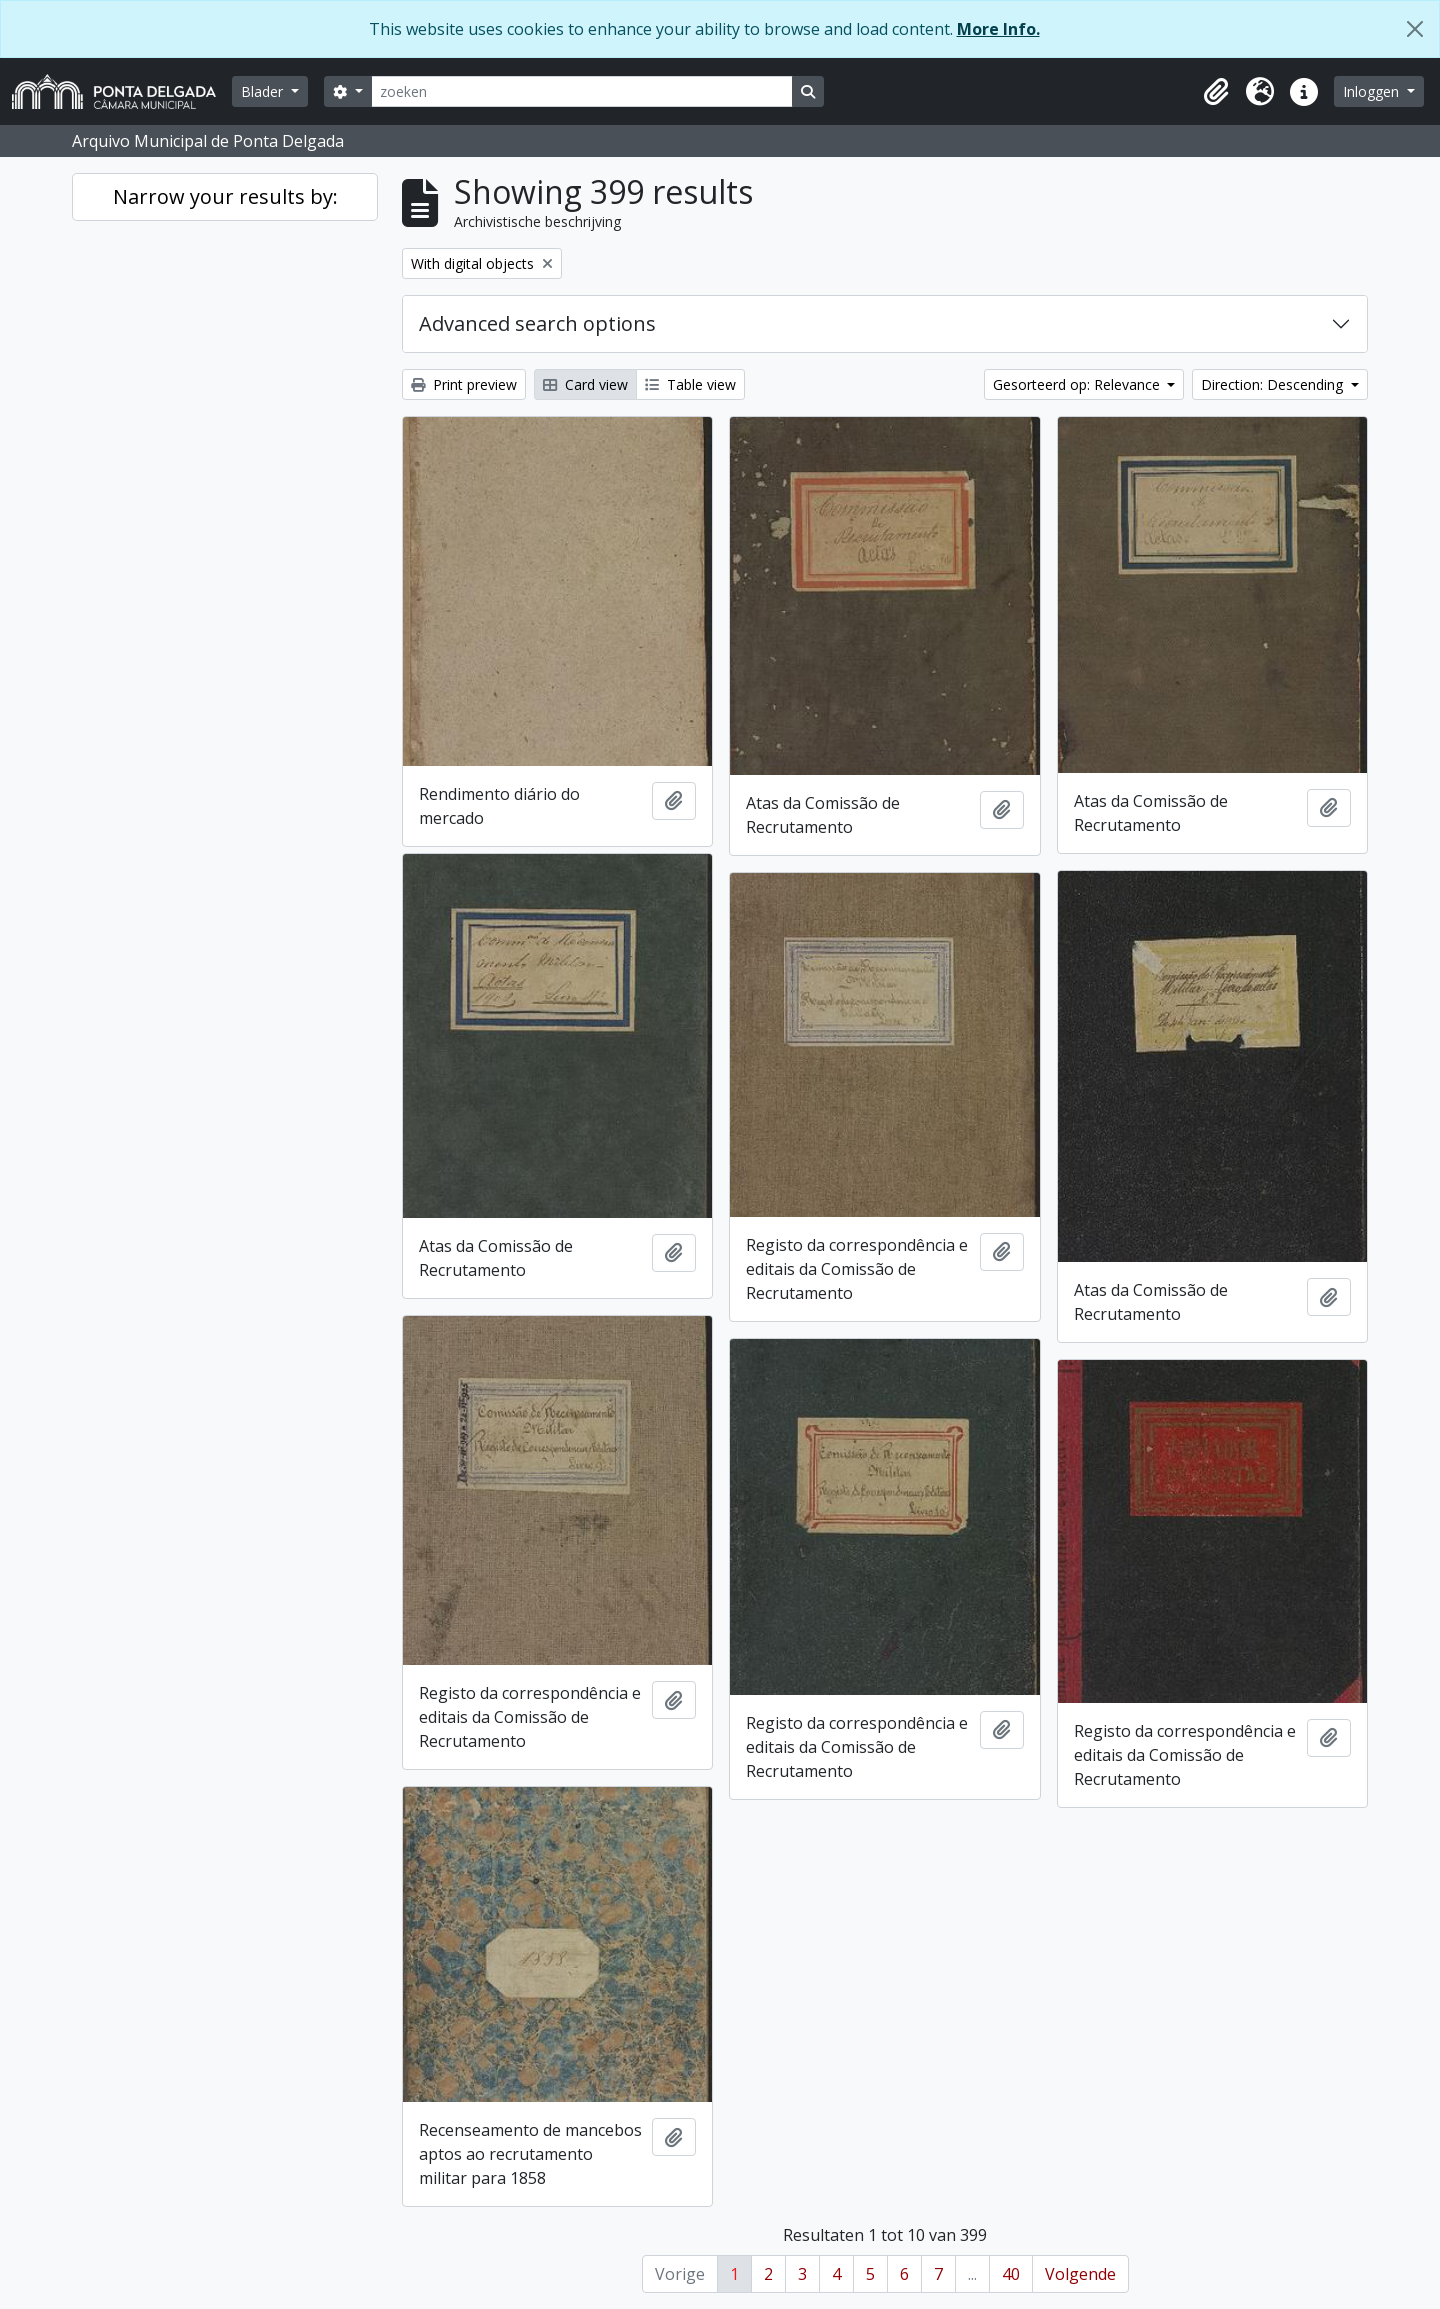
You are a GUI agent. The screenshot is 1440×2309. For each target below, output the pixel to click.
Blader (264, 91)
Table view (690, 384)
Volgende (1080, 2274)
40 (1011, 2274)
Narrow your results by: (225, 196)
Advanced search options (537, 323)
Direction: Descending (1274, 384)
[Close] (1415, 29)
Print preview (464, 384)
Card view (585, 384)
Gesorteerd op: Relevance (1078, 384)
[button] (1216, 92)
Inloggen (1373, 91)
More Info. (998, 29)
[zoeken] (582, 91)
